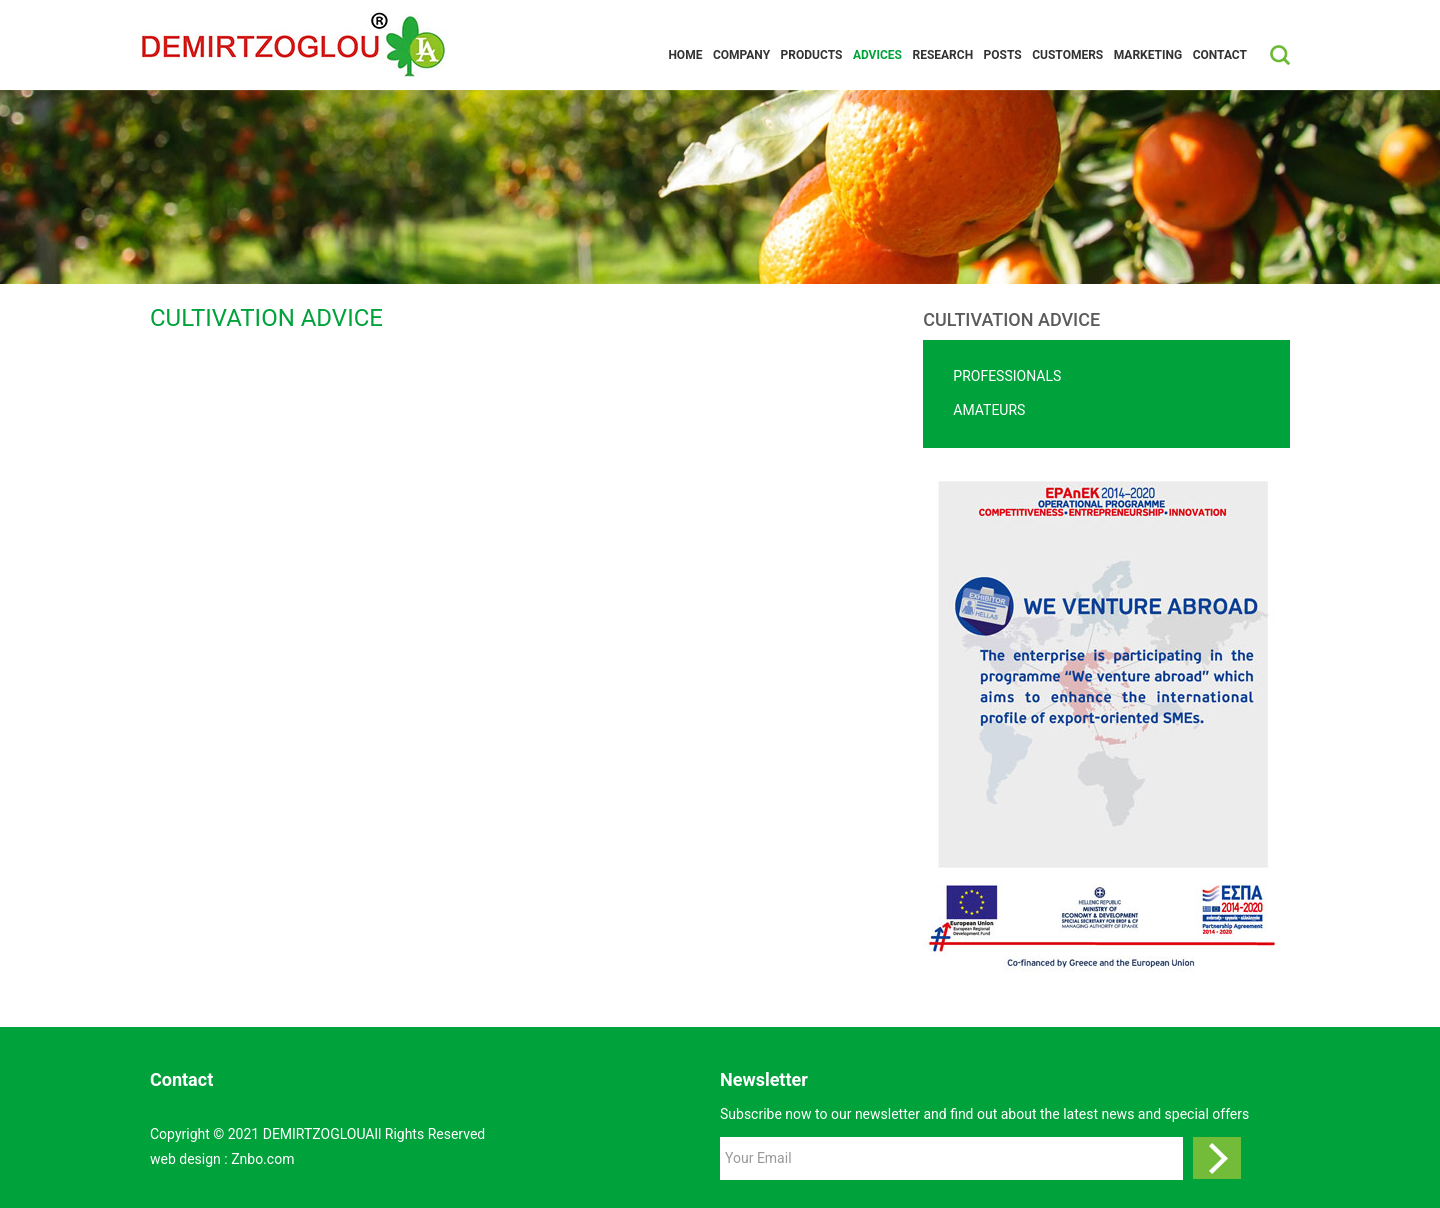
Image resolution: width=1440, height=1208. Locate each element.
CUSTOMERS (1067, 55)
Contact (1220, 55)
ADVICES (877, 55)
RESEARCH (942, 55)
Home (685, 55)
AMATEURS (989, 410)
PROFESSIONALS (1007, 376)
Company (741, 55)
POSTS (1003, 55)
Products (812, 55)
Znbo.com (262, 1159)
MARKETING (1148, 55)
